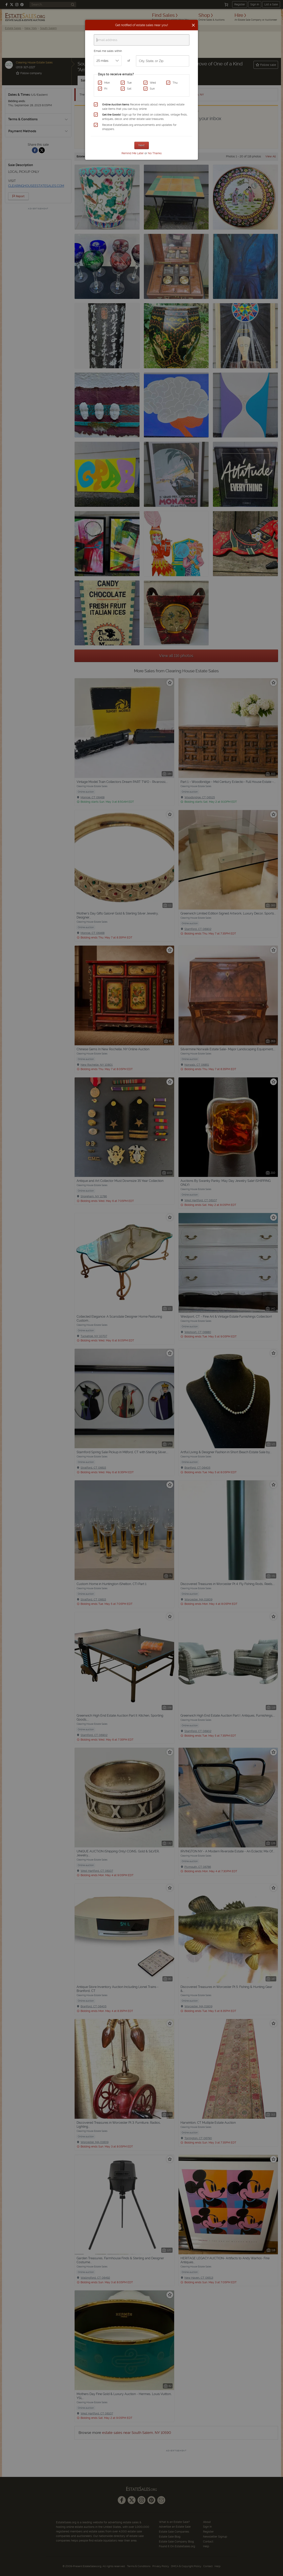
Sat (129, 88)
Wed (153, 82)
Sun (152, 88)
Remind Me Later (133, 153)
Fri (105, 88)
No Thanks (155, 153)
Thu (175, 82)
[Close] (193, 25)
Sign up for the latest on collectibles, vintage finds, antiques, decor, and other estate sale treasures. (144, 117)
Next (142, 145)
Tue (129, 82)
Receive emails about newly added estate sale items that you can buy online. (143, 106)
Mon (107, 82)
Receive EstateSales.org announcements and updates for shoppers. (139, 127)
